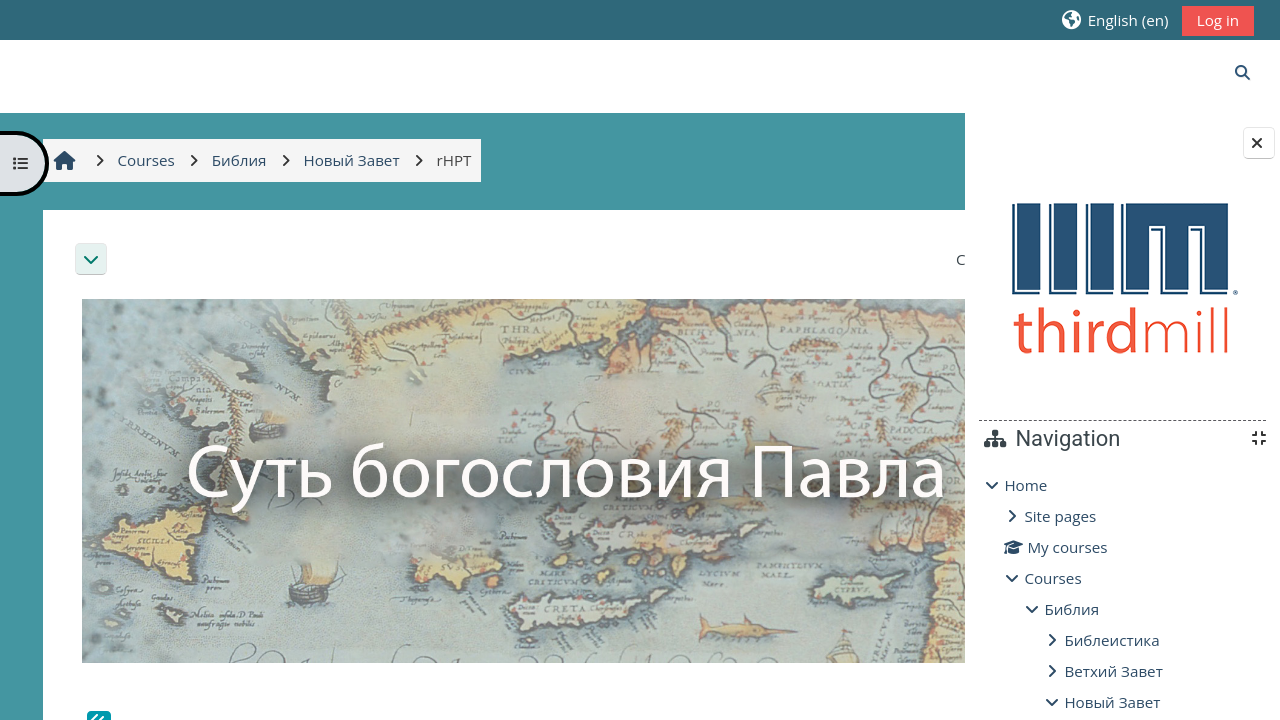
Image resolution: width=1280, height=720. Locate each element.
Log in (1218, 20)
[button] (1114, 19)
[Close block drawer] (1259, 143)
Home (1025, 485)
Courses (1052, 578)
